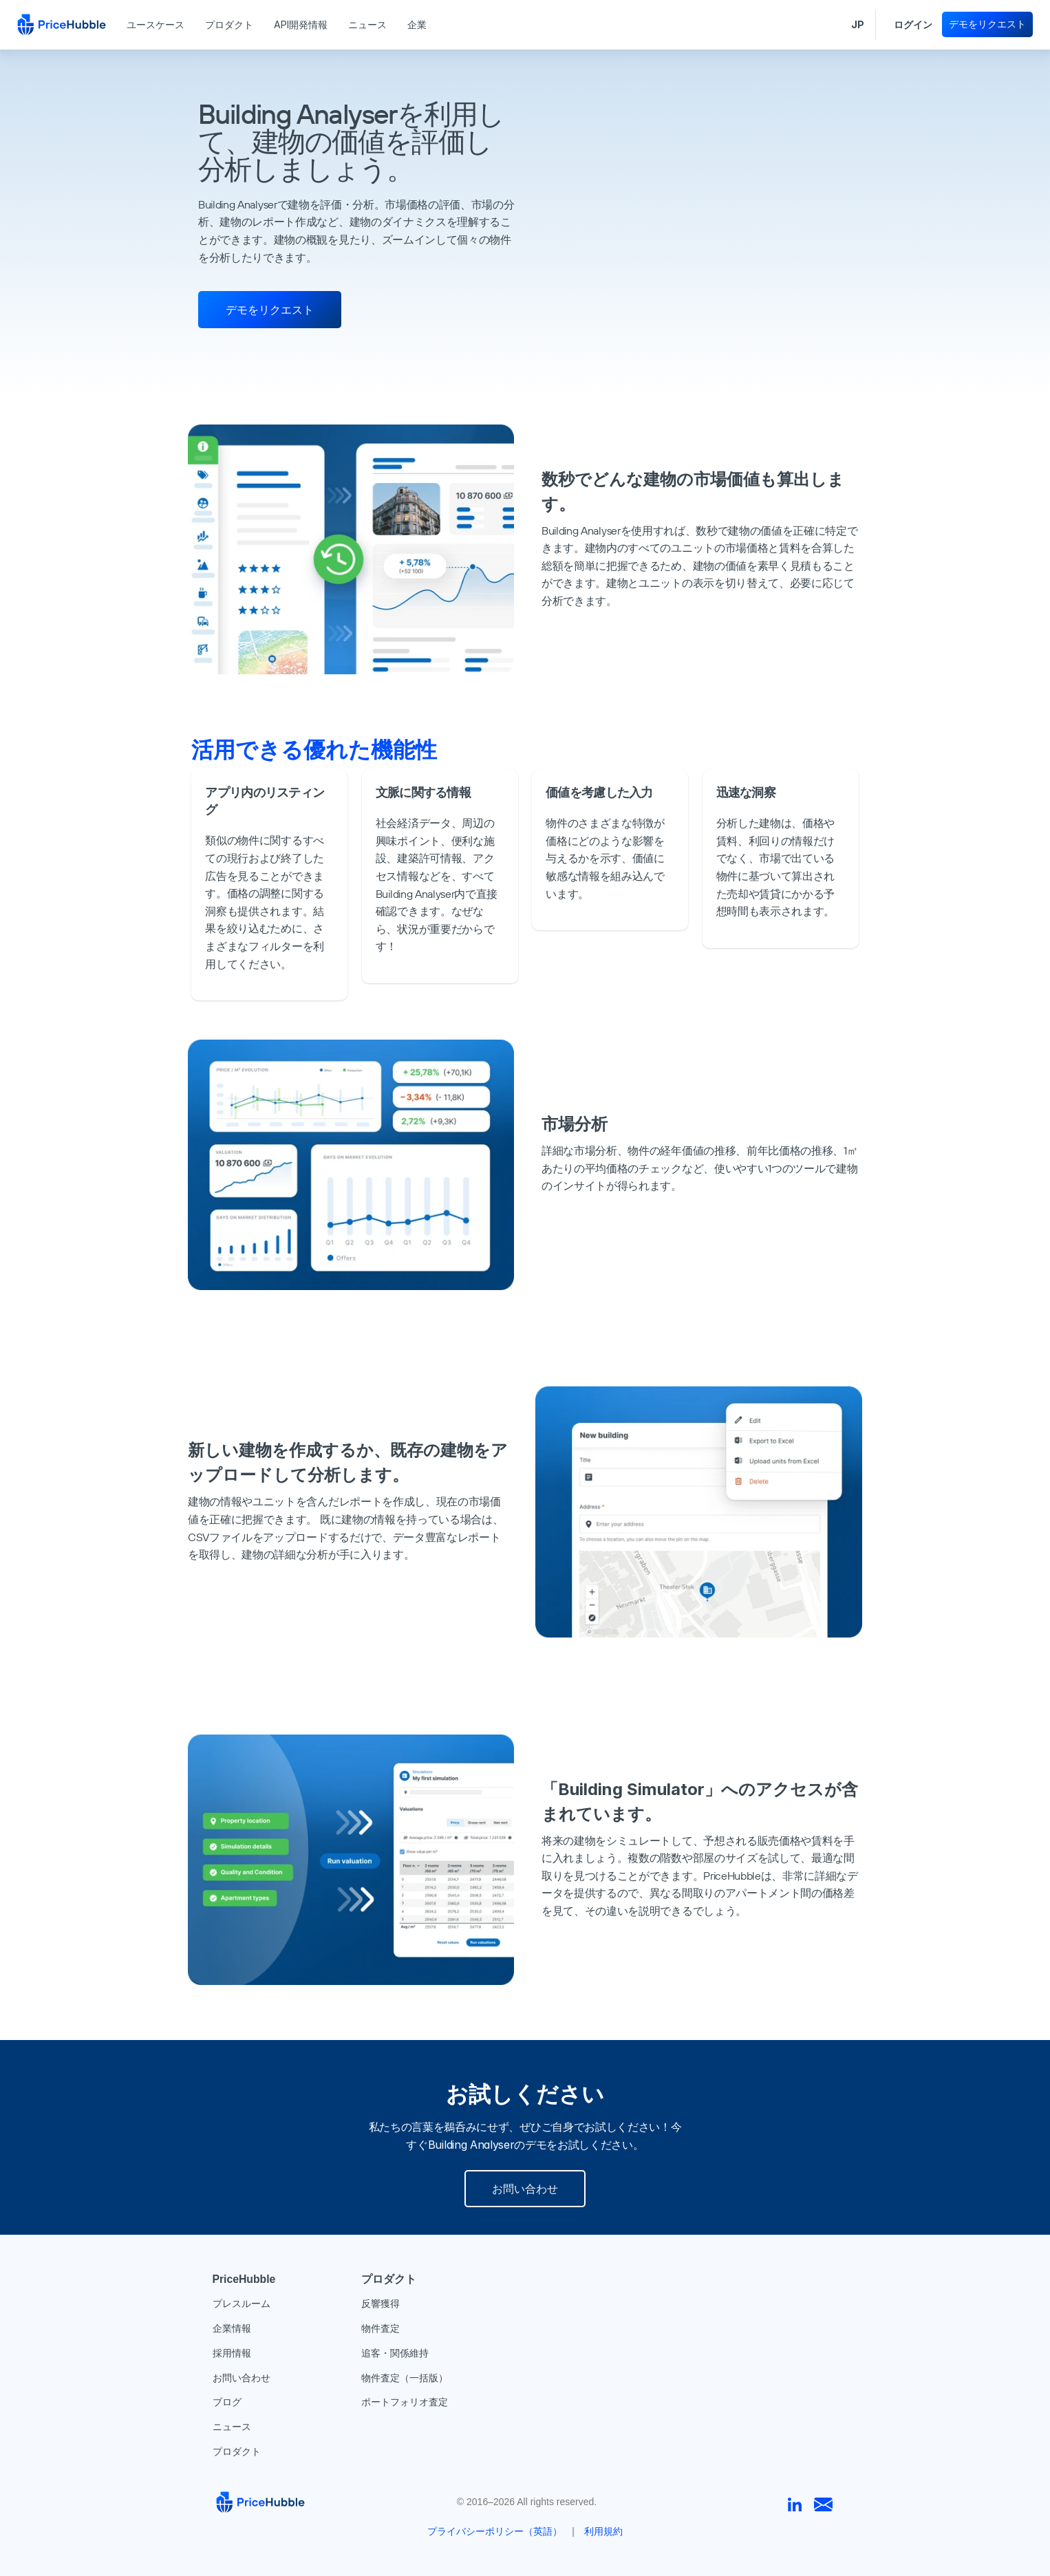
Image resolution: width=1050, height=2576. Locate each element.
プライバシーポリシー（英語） (494, 2531)
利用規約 (603, 2531)
